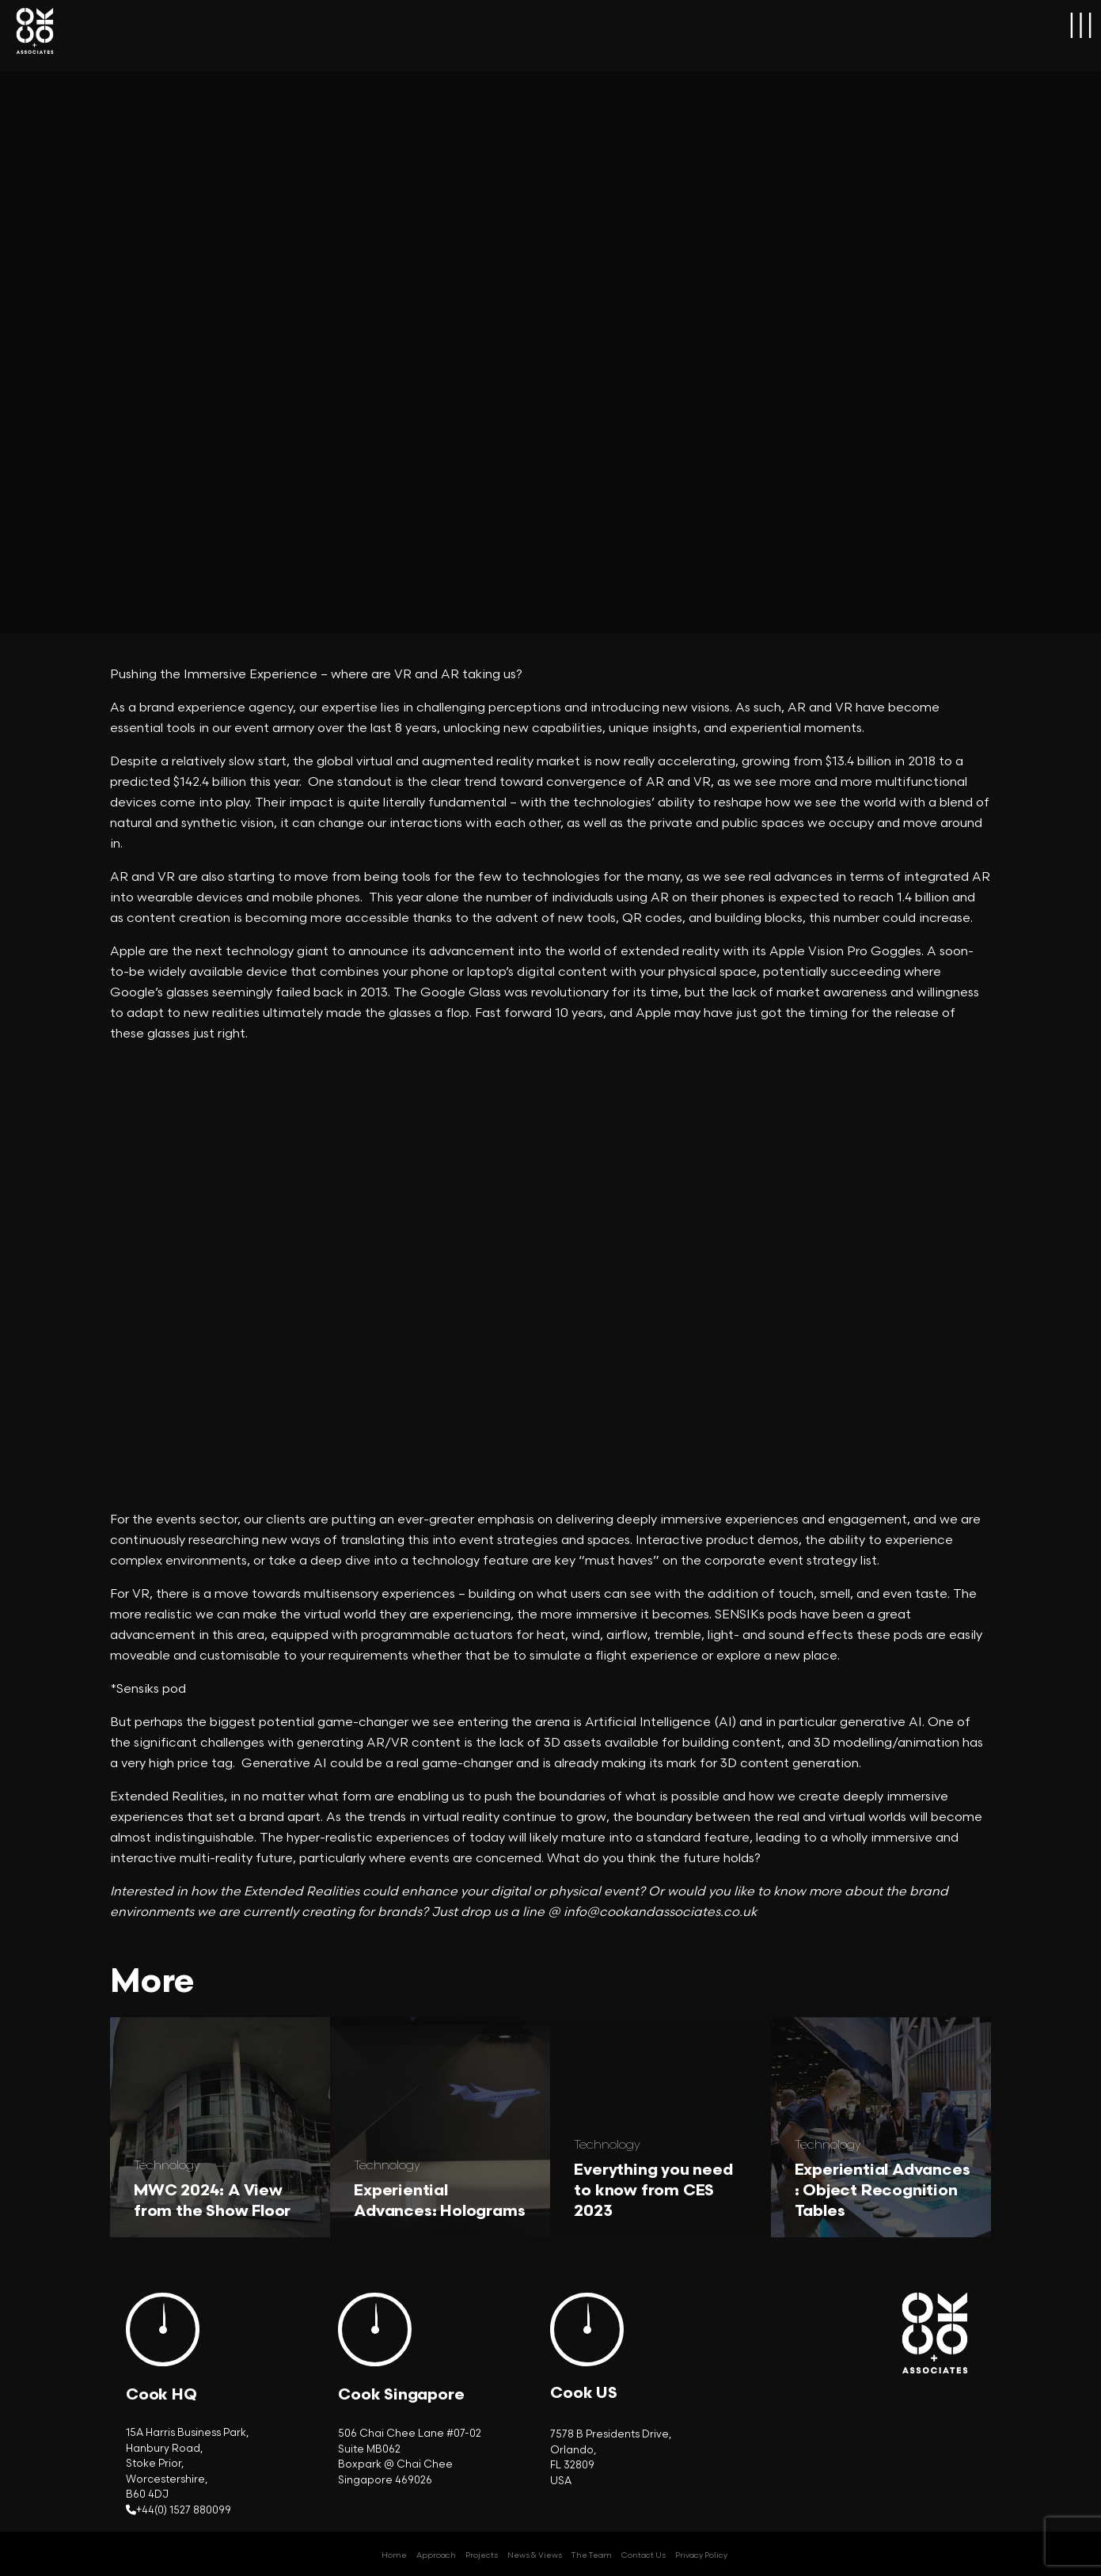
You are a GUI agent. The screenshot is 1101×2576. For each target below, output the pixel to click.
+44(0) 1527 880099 (183, 2510)
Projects (481, 2555)
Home (394, 2555)
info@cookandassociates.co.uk (660, 1912)
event (621, 1891)
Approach (436, 2555)
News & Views (534, 2555)
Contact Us (643, 2555)
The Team (591, 2555)
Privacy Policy (701, 2555)
